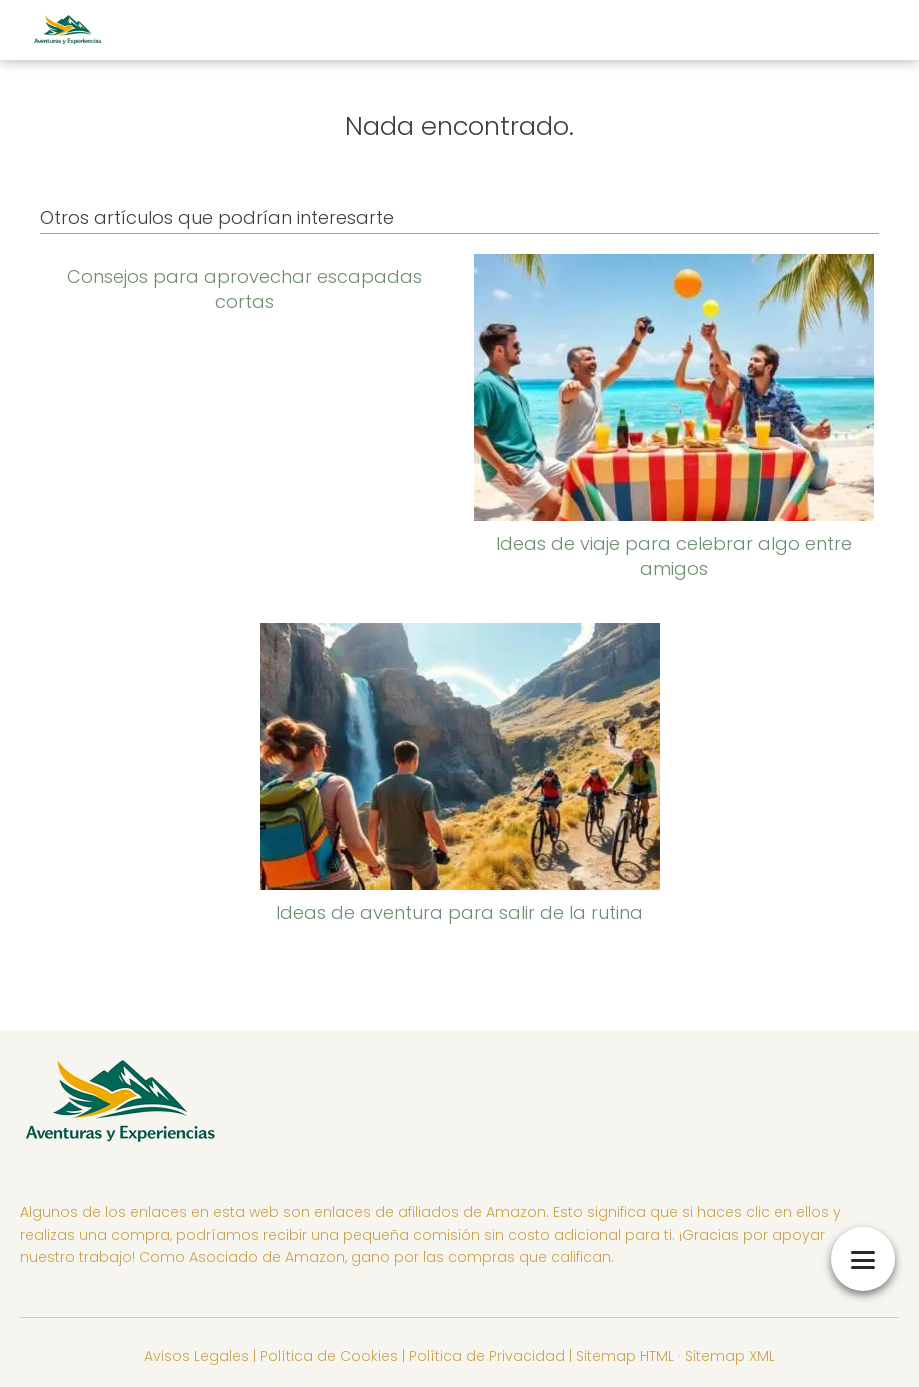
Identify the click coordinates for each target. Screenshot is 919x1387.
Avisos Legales (196, 1356)
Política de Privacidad (487, 1356)
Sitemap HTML (625, 1356)
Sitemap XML (730, 1356)
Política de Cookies (329, 1356)
